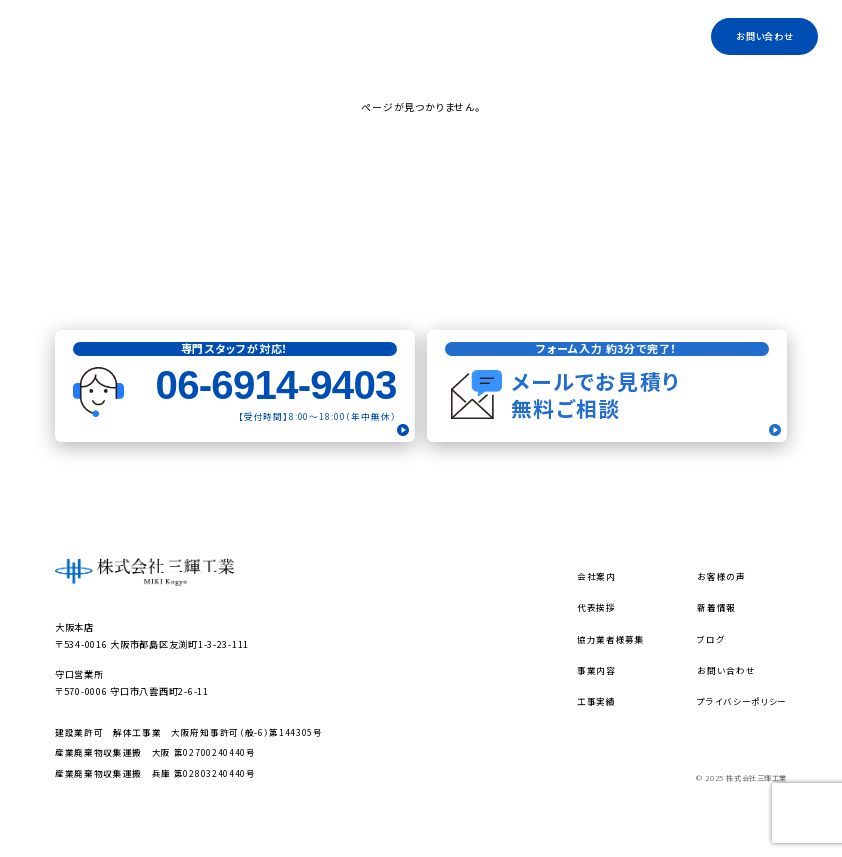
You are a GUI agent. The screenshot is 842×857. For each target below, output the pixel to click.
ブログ (600, 36)
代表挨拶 (454, 36)
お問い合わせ (764, 36)
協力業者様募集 (530, 36)
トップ (276, 36)
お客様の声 (721, 576)
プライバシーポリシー (742, 701)
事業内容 (392, 36)
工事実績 (656, 36)
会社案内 (330, 36)
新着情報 (716, 607)
